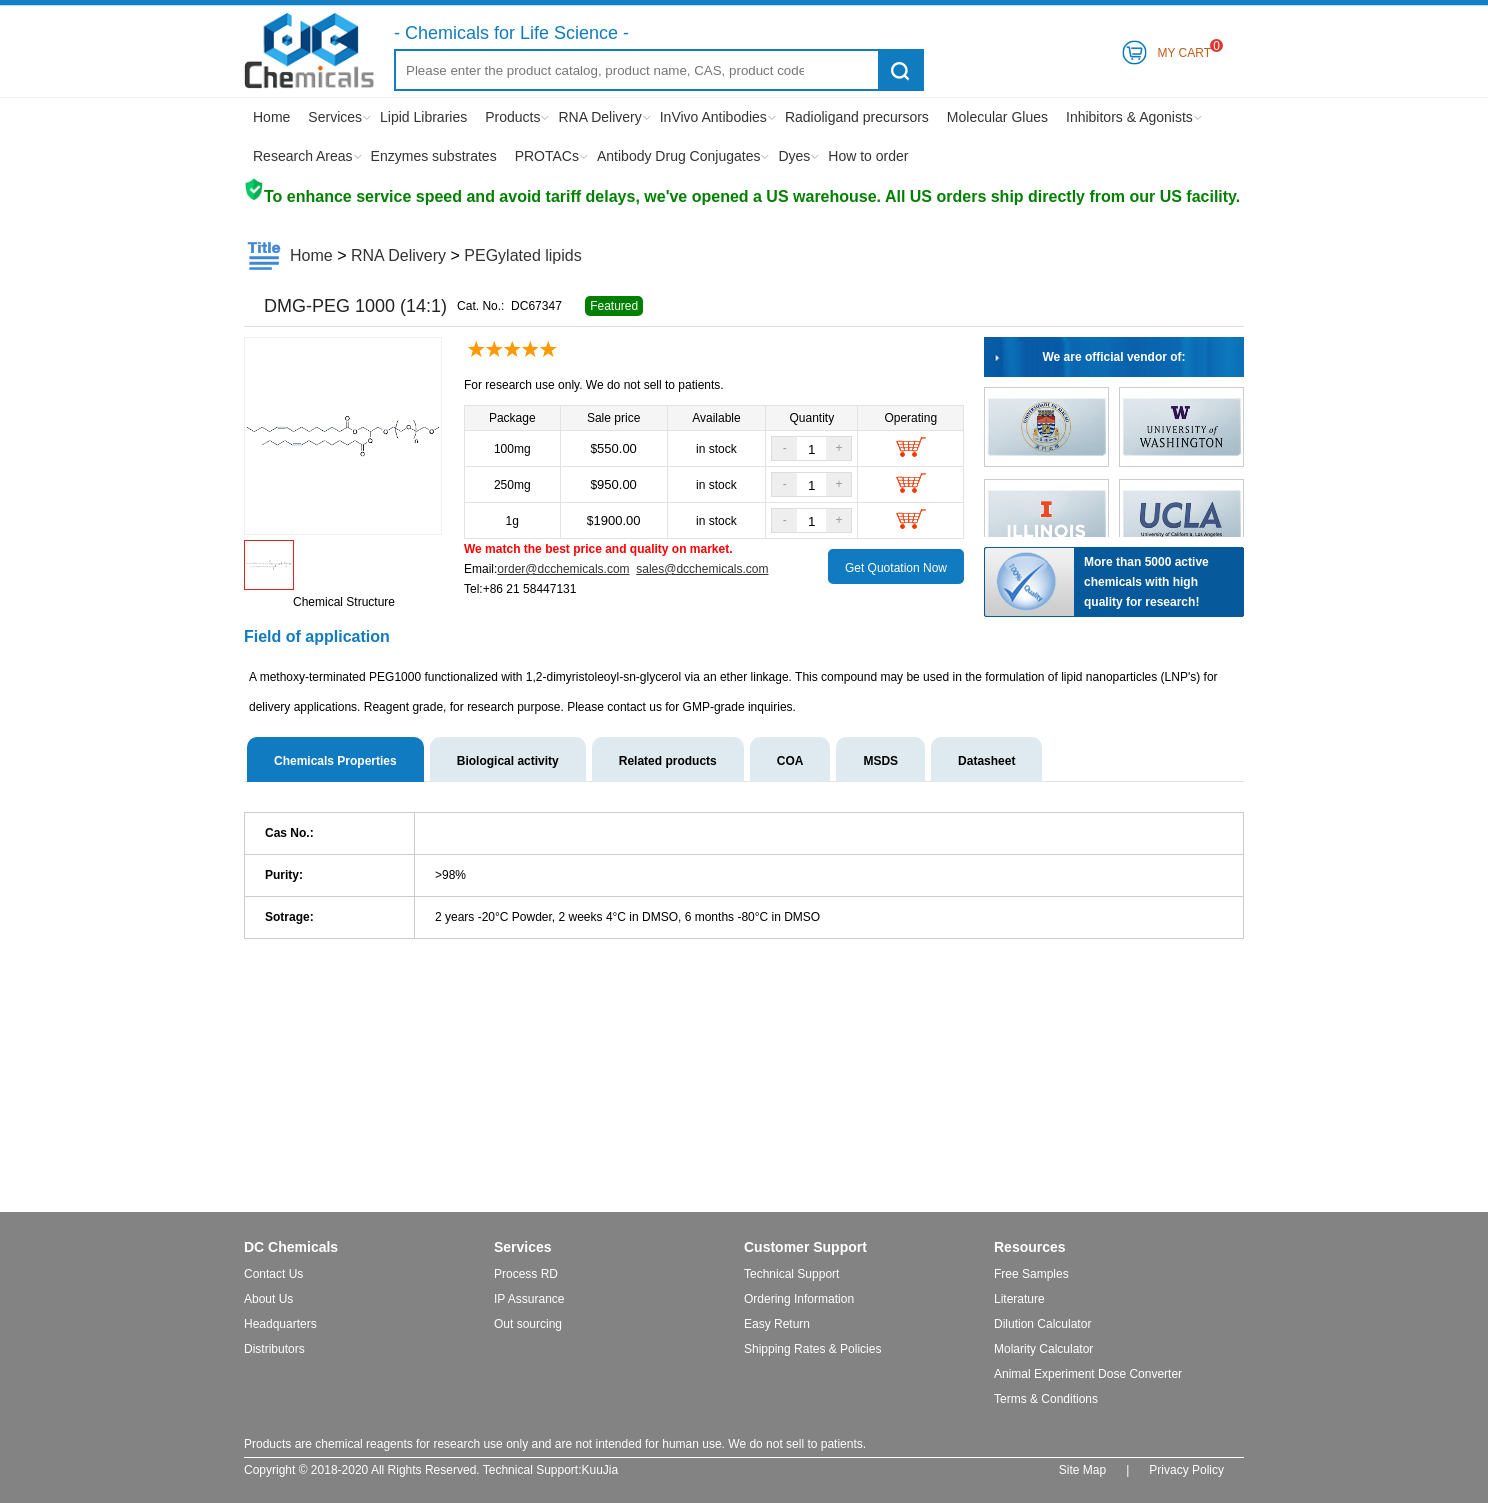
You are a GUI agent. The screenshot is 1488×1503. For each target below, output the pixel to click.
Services (335, 117)
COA (790, 761)
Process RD (526, 1274)
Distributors (274, 1349)
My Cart (1184, 49)
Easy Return (777, 1324)
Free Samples (1031, 1274)
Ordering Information (799, 1299)
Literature (1019, 1299)
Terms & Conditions (1046, 1399)
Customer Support (805, 1247)
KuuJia (600, 1470)
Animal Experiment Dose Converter (1088, 1374)
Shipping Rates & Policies (812, 1349)
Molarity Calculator (1043, 1349)
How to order (868, 156)
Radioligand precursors (857, 117)
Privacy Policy (1186, 1470)
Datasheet (986, 761)
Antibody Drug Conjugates (678, 156)
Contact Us (273, 1274)
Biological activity (508, 761)
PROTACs (547, 156)
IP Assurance (529, 1299)
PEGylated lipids (522, 255)
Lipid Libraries (423, 117)
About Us (268, 1299)
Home (271, 117)
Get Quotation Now (896, 568)
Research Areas (303, 156)
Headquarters (280, 1324)
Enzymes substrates (434, 156)
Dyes (794, 156)
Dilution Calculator (1042, 1324)
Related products (668, 761)
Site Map (1082, 1470)
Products (512, 117)
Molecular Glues (997, 117)
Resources (1030, 1247)
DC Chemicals (291, 1247)
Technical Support (791, 1274)
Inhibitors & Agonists (1129, 117)
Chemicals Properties (335, 761)
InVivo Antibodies (713, 117)
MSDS (880, 761)
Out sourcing (528, 1324)
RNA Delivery (599, 117)
